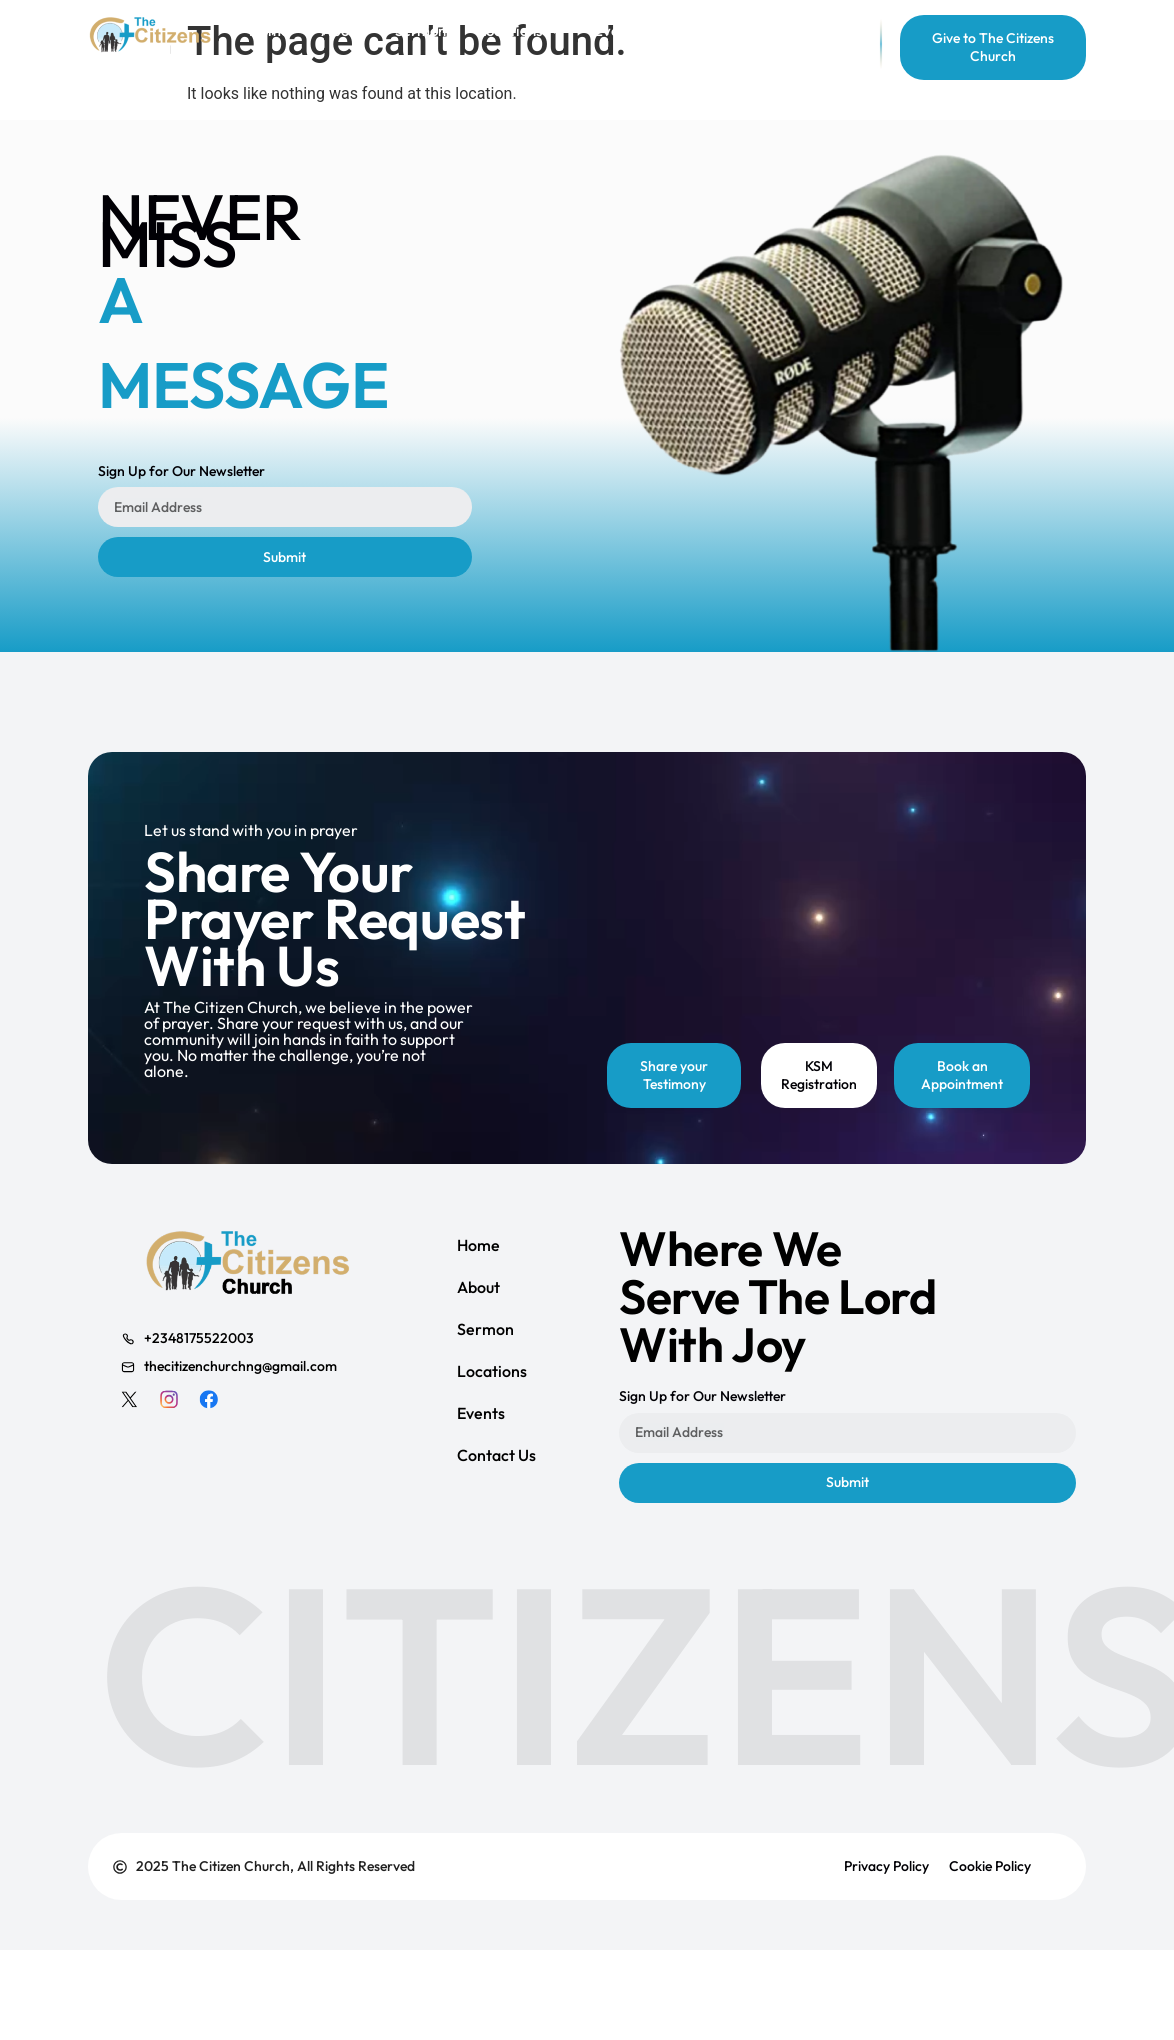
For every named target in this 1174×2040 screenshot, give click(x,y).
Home (478, 1245)
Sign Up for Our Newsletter (181, 471)
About (478, 1287)
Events (481, 1413)
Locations (492, 1371)
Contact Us (496, 1455)
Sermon (485, 1329)
